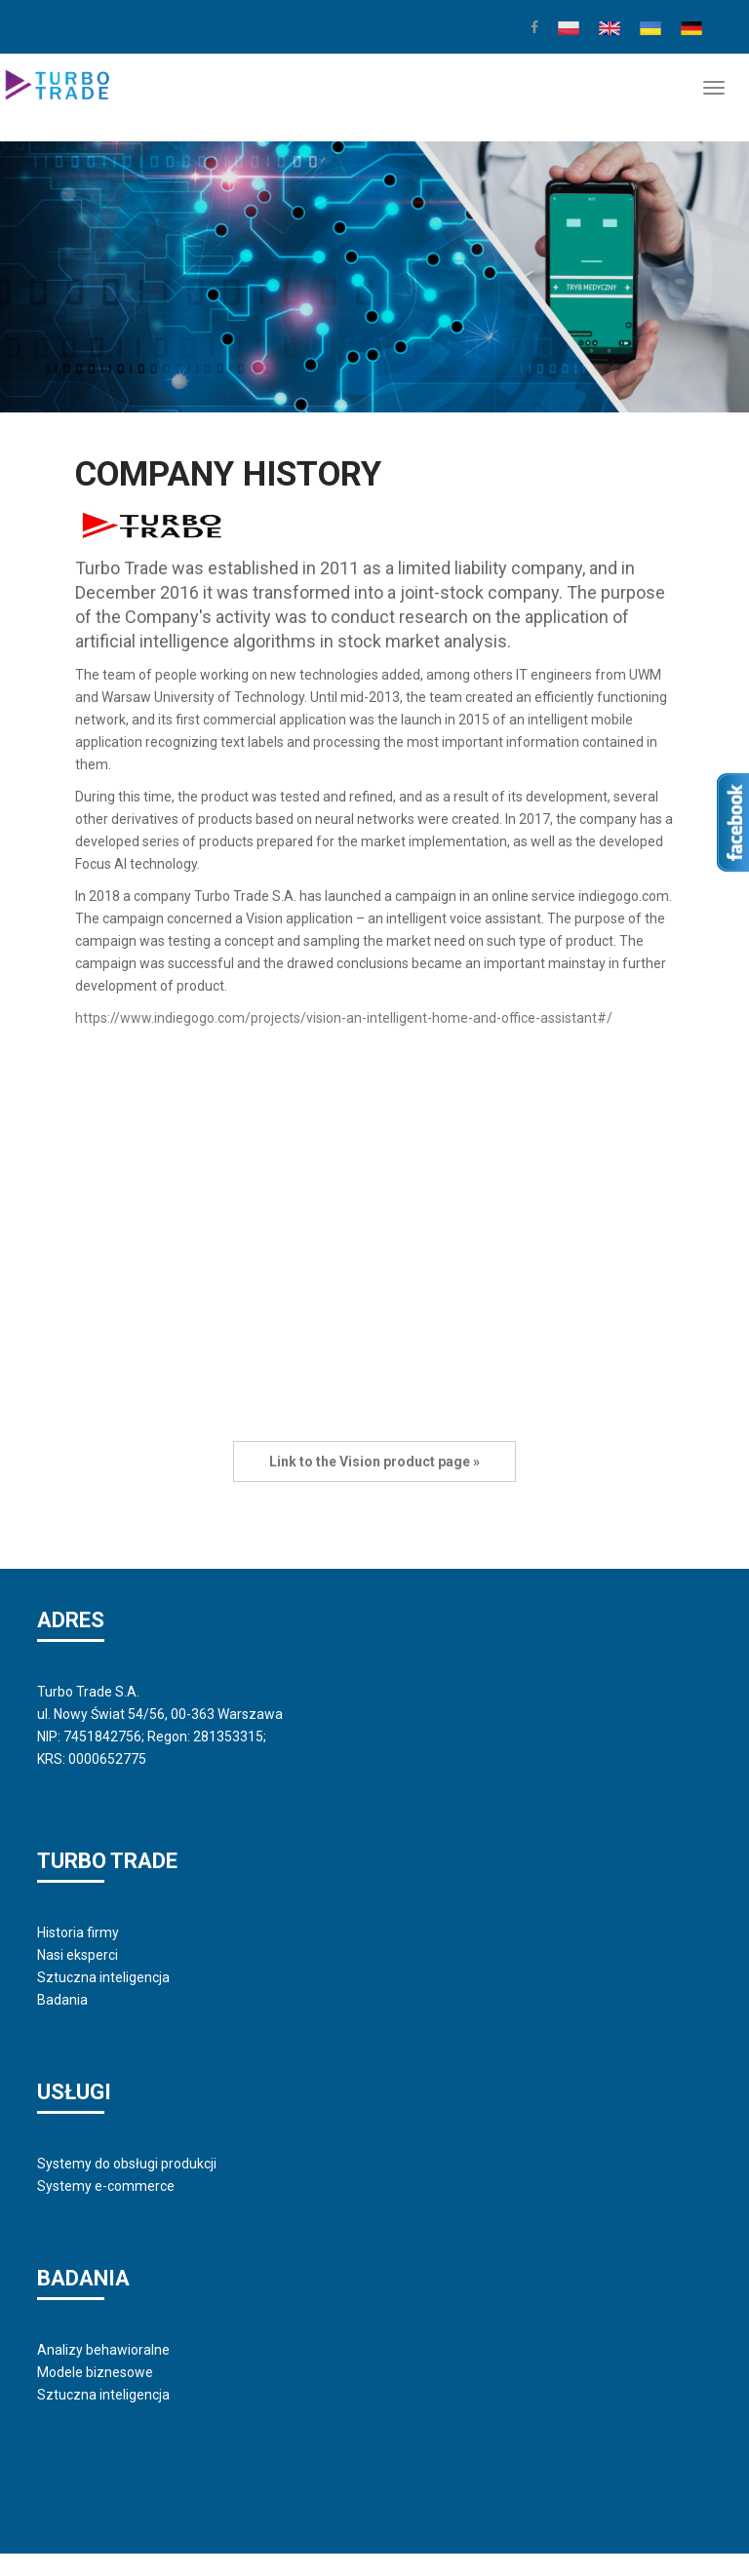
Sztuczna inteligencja (103, 1977)
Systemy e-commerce (106, 2186)
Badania (62, 2000)
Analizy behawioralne (103, 2350)
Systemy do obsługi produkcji (127, 2163)
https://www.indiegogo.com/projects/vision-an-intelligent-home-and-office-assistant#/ (343, 1018)
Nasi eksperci (77, 1955)
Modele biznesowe (95, 2372)
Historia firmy (78, 1932)
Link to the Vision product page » (374, 1461)
